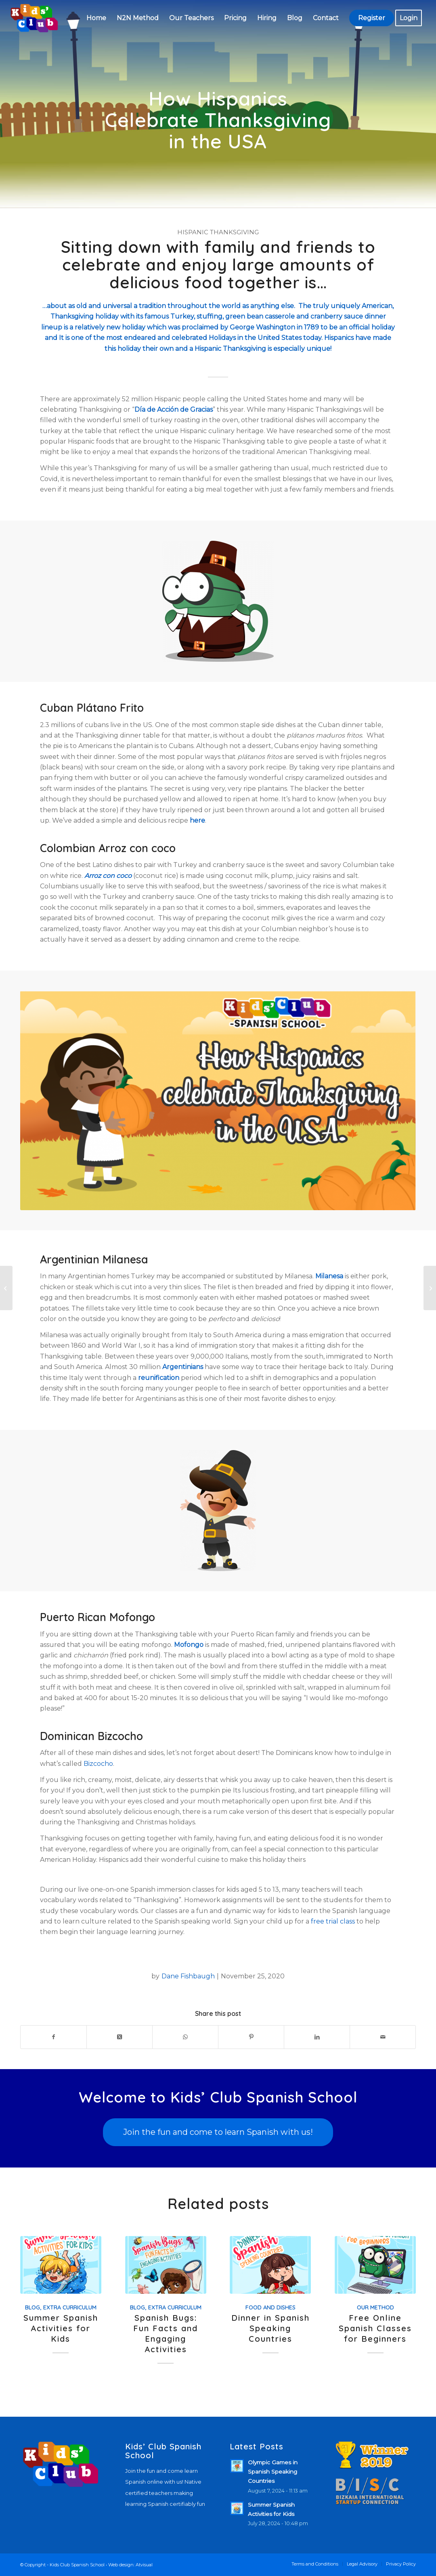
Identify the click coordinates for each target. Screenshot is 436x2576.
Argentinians (182, 1367)
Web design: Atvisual (130, 2565)
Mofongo (188, 1645)
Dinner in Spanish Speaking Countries (270, 2328)
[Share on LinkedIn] (317, 2037)
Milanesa (329, 1276)
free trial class (333, 1921)
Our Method (375, 2307)
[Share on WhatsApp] (185, 2037)
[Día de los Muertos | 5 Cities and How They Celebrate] (6, 1288)
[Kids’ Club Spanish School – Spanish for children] (34, 18)
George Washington (262, 327)
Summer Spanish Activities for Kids (60, 2328)
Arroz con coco (108, 876)
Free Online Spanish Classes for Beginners (375, 2328)
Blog (32, 2307)
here (197, 820)
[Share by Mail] (382, 2037)
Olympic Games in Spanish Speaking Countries (273, 2471)
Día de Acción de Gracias (173, 409)
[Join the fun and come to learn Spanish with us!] (218, 2132)
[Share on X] (119, 2037)
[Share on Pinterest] (251, 2037)
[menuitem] (96, 18)
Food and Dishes (270, 2307)
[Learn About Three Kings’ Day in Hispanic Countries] (429, 1288)
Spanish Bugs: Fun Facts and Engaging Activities (165, 2333)
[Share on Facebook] (53, 2037)
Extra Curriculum (69, 2307)
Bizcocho (98, 1763)
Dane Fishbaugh (188, 1976)
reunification (158, 1378)
